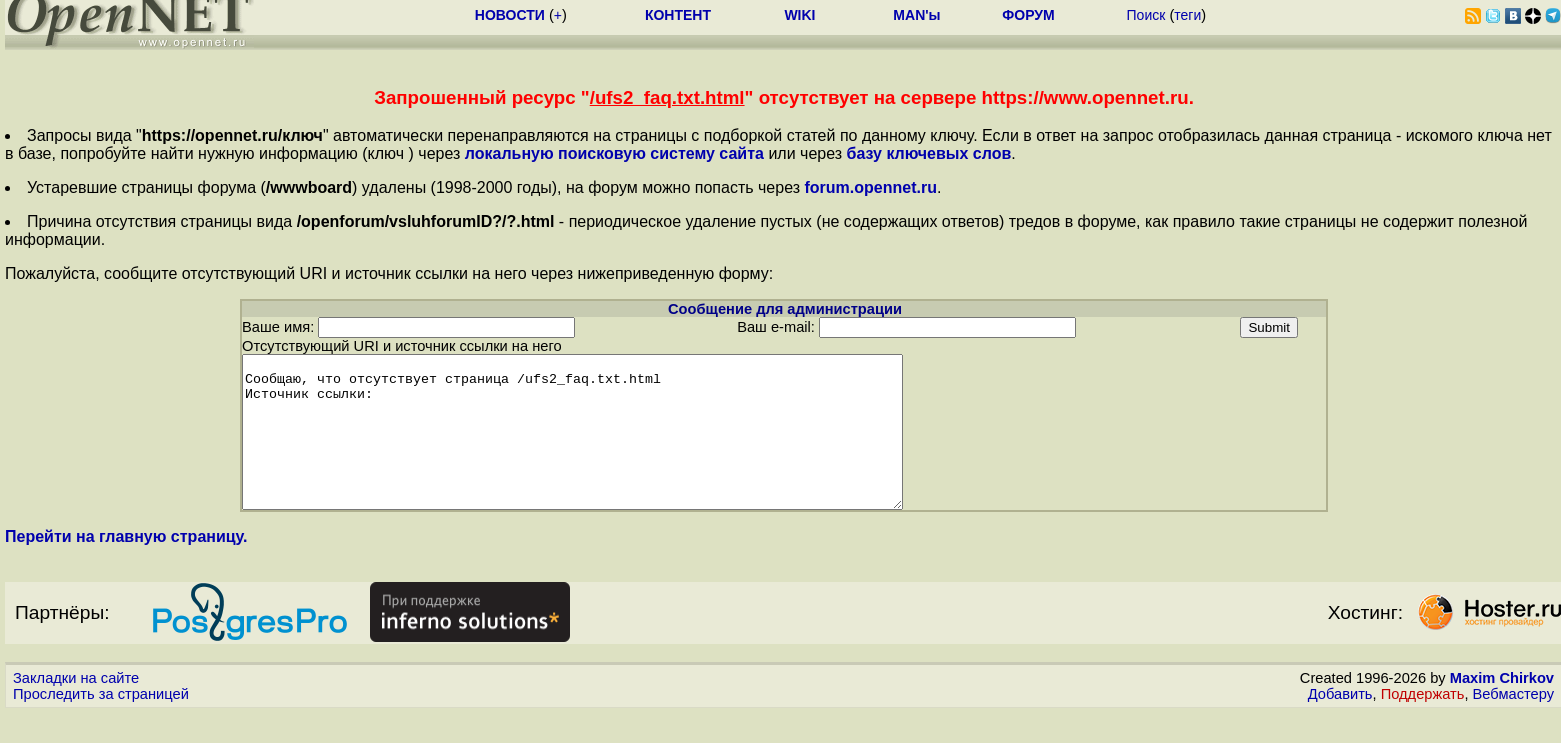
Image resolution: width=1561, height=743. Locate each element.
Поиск (1146, 15)
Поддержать (1423, 724)
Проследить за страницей (101, 724)
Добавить (1340, 724)
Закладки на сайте (76, 708)
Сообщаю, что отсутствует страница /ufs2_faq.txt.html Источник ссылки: (612, 447)
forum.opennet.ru (870, 187)
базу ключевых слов (929, 153)
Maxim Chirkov (1502, 708)
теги (1187, 15)
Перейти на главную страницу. (126, 566)
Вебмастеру (1513, 724)
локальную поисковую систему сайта (614, 153)
